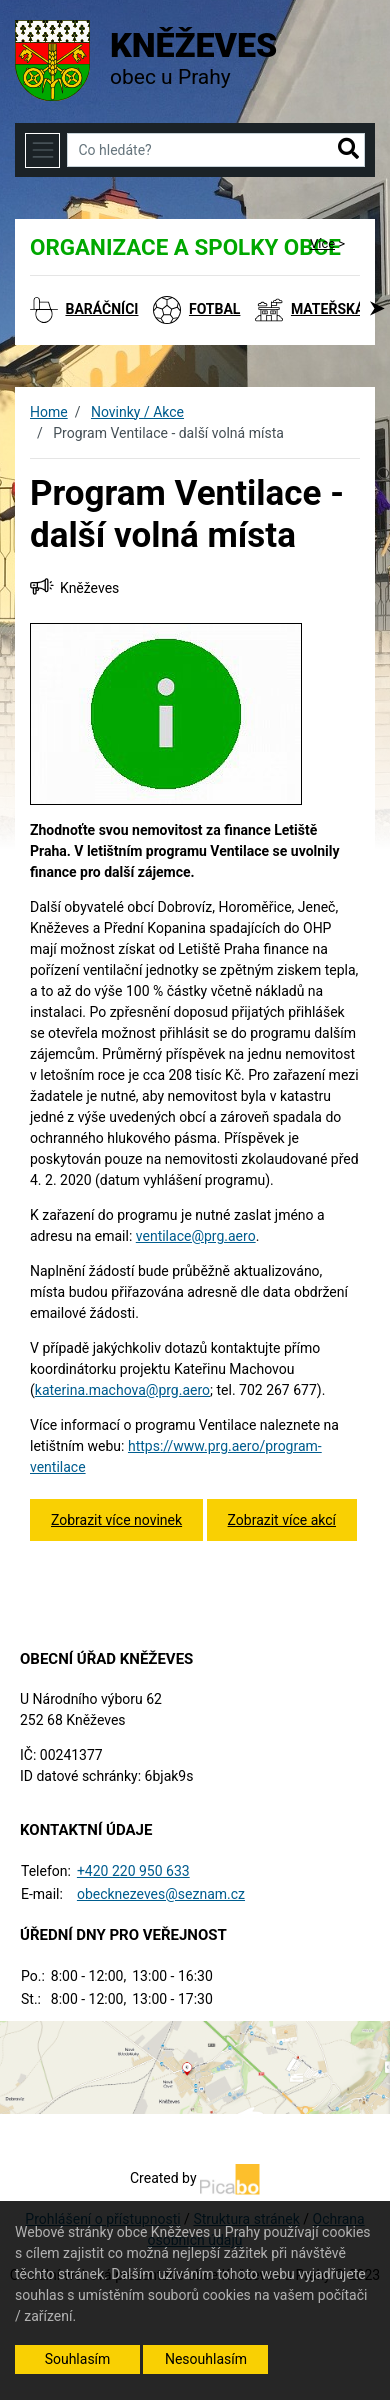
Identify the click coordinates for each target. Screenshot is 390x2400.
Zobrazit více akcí (282, 1520)
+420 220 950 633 (133, 1871)
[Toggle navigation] (42, 150)
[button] (348, 150)
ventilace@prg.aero (196, 1236)
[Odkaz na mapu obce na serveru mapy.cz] (195, 2066)
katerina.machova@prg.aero (122, 1390)
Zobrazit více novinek (116, 1520)
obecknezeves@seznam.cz (161, 1894)
